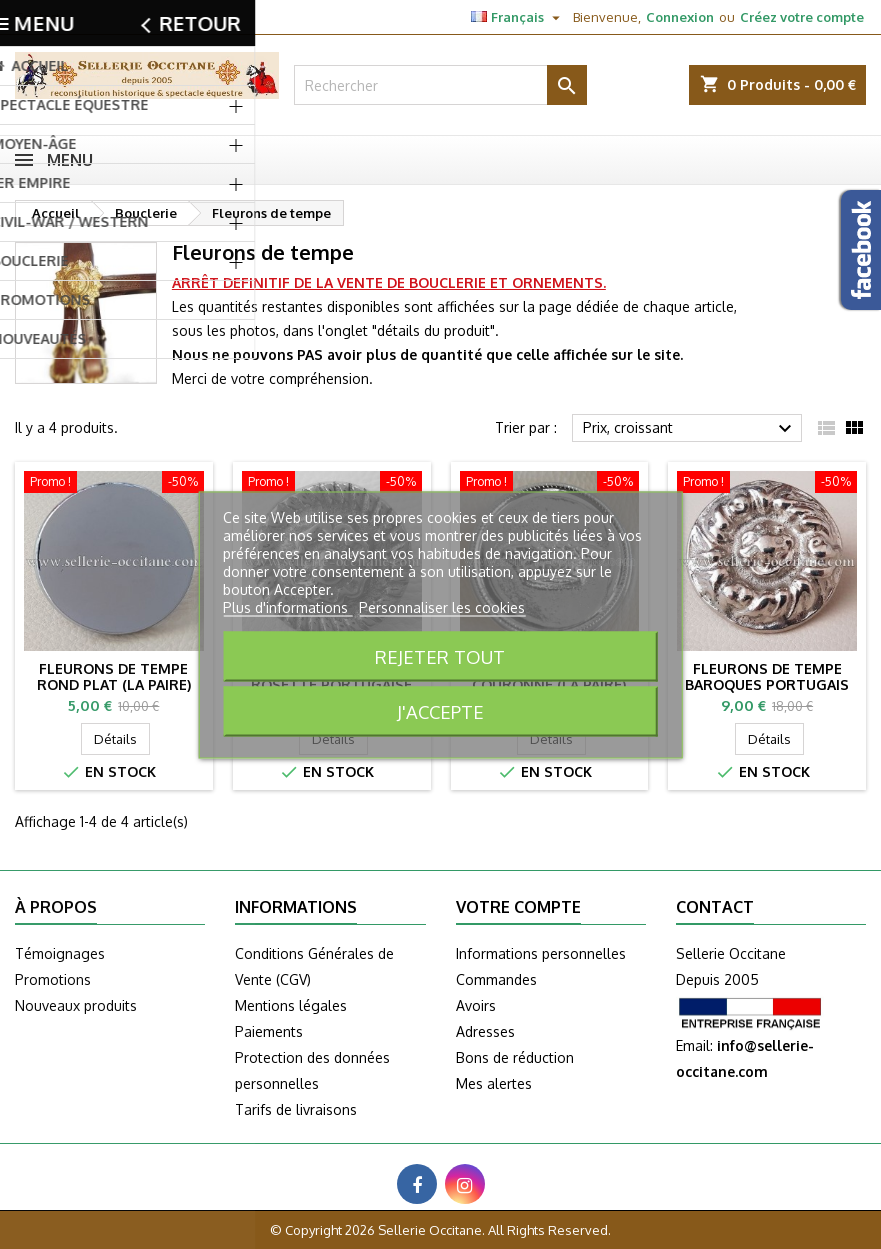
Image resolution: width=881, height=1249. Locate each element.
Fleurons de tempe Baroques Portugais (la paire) (767, 684)
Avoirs (476, 1005)
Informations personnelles (541, 953)
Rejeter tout (440, 655)
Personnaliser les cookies (442, 606)
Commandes (496, 979)
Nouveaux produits (76, 1005)
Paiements (269, 1031)
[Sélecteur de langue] (518, 17)
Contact (37, 17)
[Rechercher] (441, 85)
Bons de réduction (515, 1057)
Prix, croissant (690, 429)
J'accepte (440, 710)
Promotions (53, 979)
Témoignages (60, 953)
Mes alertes (494, 1083)
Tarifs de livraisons (296, 1109)
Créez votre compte (802, 17)
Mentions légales (291, 1005)
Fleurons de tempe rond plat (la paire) (114, 676)
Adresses (485, 1031)
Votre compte (518, 907)
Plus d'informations (287, 606)
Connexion (680, 17)
